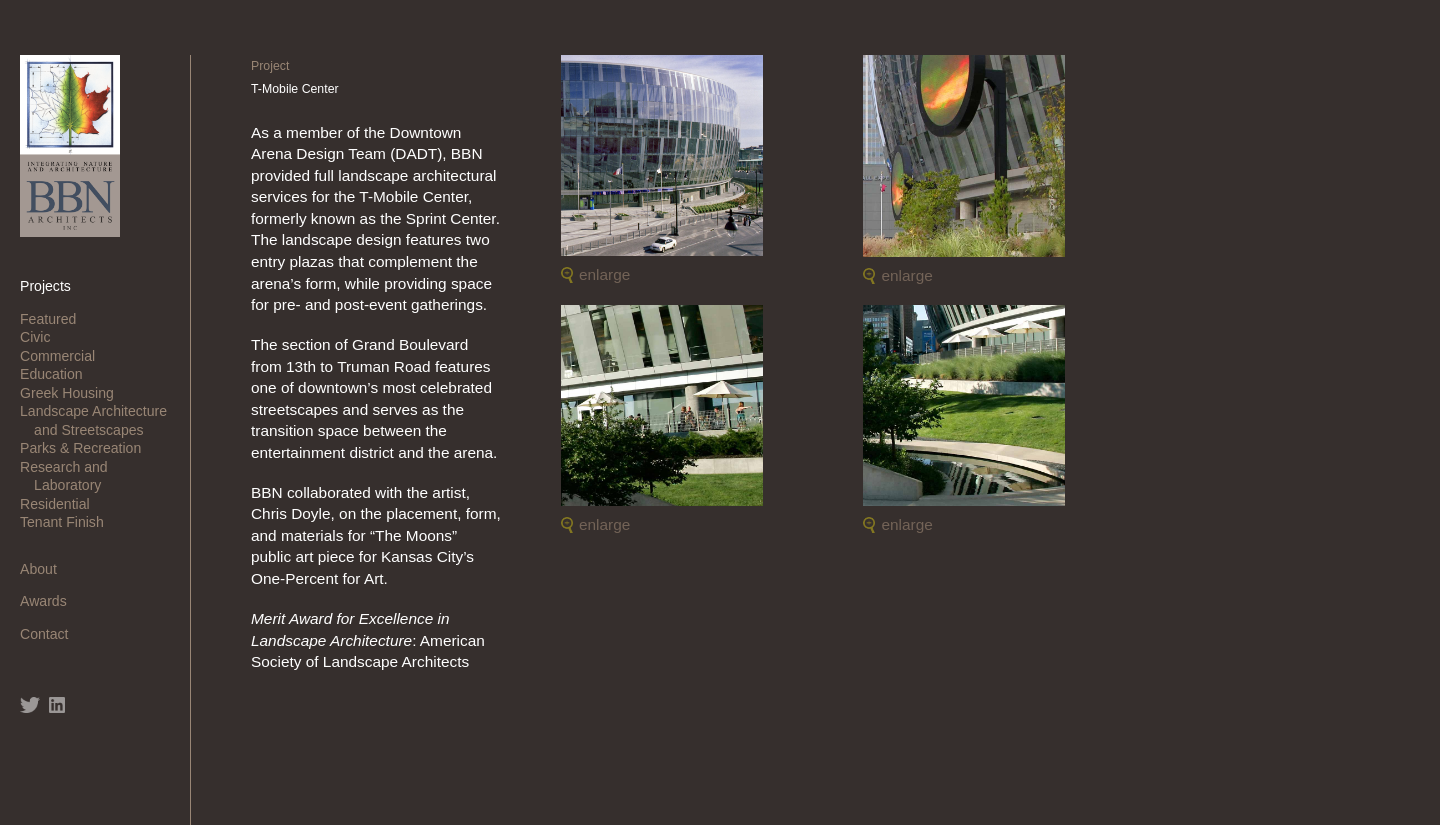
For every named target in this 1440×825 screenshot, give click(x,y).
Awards (50, 601)
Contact (51, 634)
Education (58, 374)
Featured (55, 319)
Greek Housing (74, 393)
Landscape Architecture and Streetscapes (100, 420)
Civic (42, 337)
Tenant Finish (69, 522)
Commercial (64, 356)
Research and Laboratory (71, 476)
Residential (62, 504)
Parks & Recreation (87, 448)
